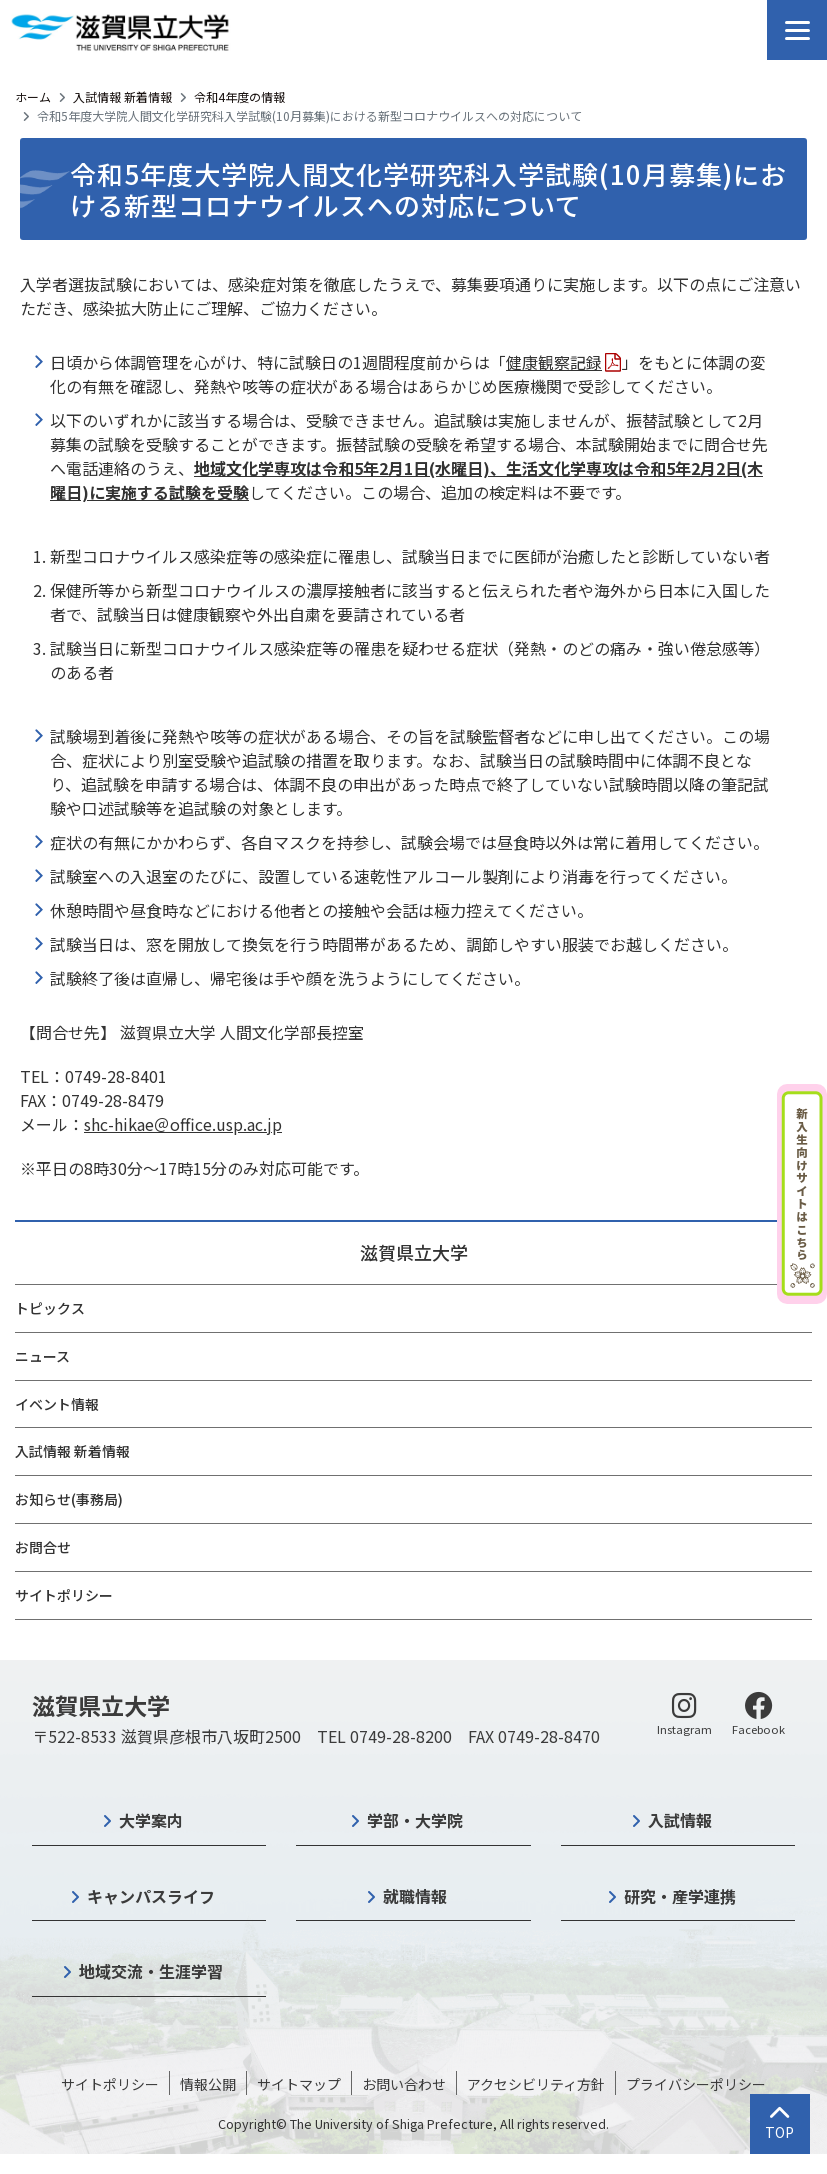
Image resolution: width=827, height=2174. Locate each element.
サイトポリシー (64, 1595)
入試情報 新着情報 (122, 96)
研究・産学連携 (680, 1896)
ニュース (42, 1356)
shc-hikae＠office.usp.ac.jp (183, 1124)
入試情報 (680, 1820)
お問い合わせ (404, 2084)
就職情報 (415, 1896)
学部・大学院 (415, 1820)
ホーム (33, 96)
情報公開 (208, 2084)
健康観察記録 (554, 362)
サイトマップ (299, 2084)
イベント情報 (57, 1404)
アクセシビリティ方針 (536, 2084)
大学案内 (151, 1820)
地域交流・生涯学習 (151, 1971)
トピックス (50, 1308)
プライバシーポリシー (696, 2084)
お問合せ (43, 1547)
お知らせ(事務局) (69, 1499)
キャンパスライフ (151, 1896)
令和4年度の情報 (239, 96)
